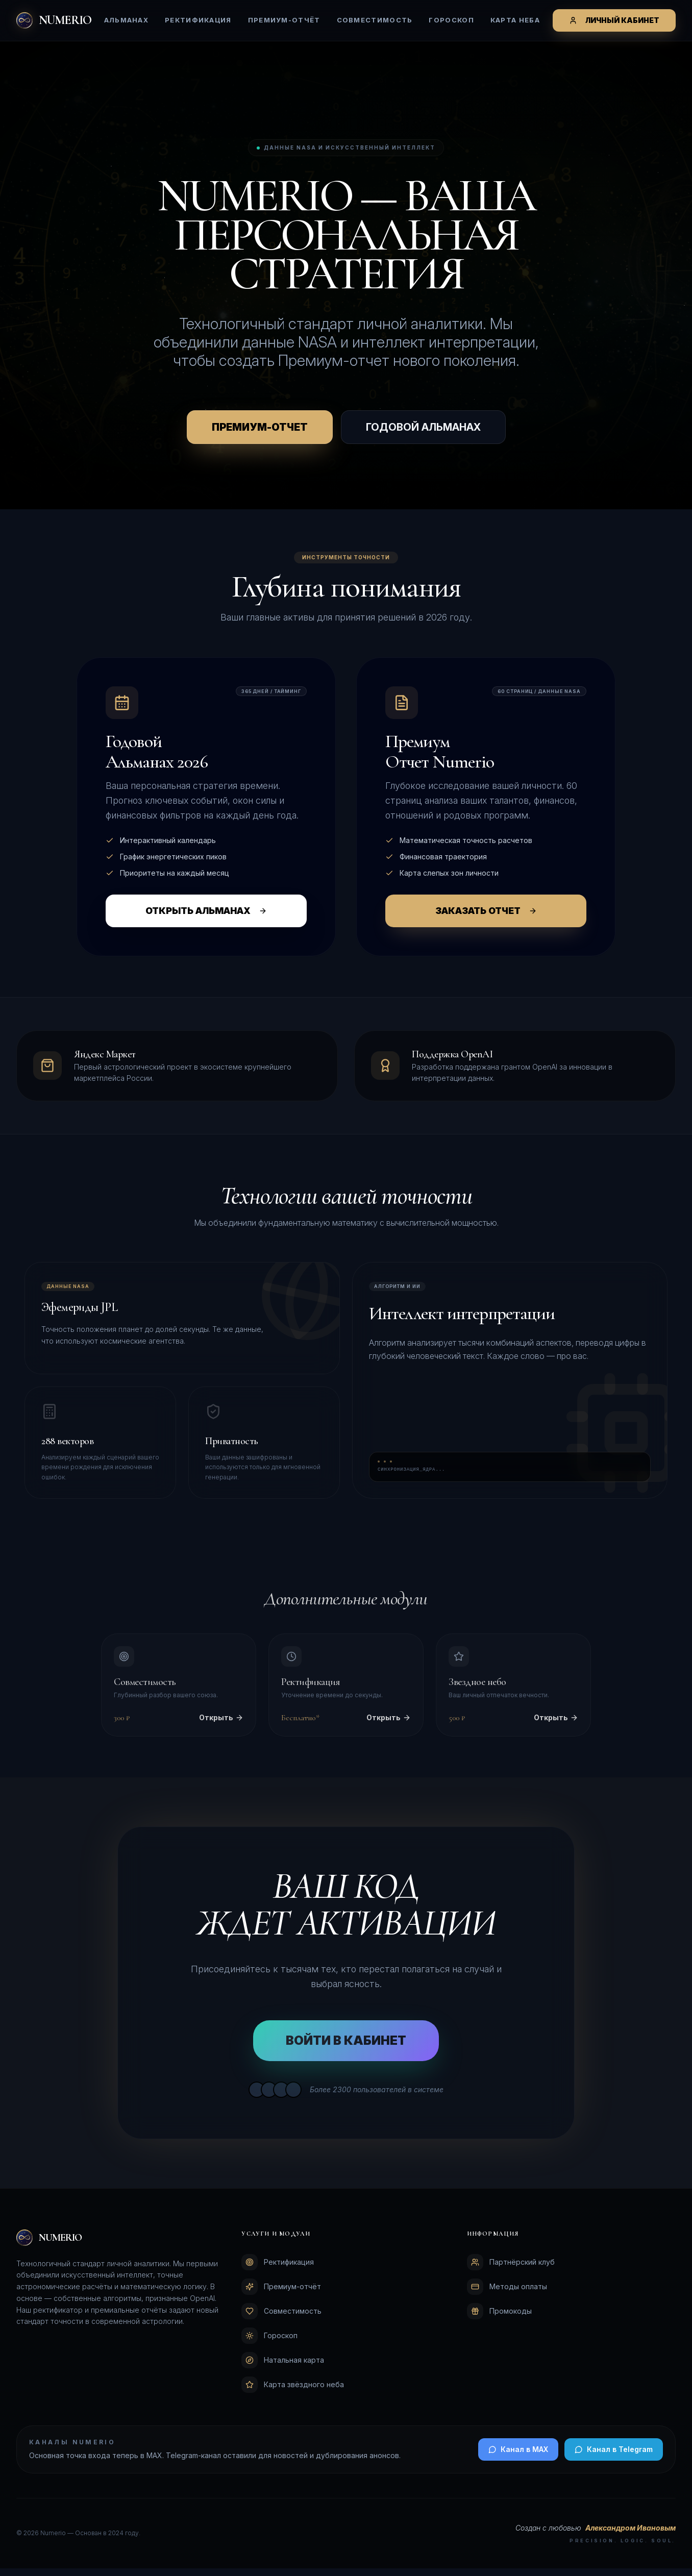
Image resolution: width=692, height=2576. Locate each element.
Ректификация (198, 20)
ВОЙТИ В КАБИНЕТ (346, 2048)
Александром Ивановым (630, 2535)
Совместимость (375, 20)
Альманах (126, 20)
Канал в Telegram (614, 2457)
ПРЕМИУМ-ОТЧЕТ (260, 435)
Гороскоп (451, 20)
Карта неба (515, 20)
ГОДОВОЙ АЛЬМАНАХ (423, 435)
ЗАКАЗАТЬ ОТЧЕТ (486, 918)
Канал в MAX (518, 2457)
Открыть (221, 1725)
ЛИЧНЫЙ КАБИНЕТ (614, 20)
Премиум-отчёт (284, 20)
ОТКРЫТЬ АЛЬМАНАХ (206, 918)
